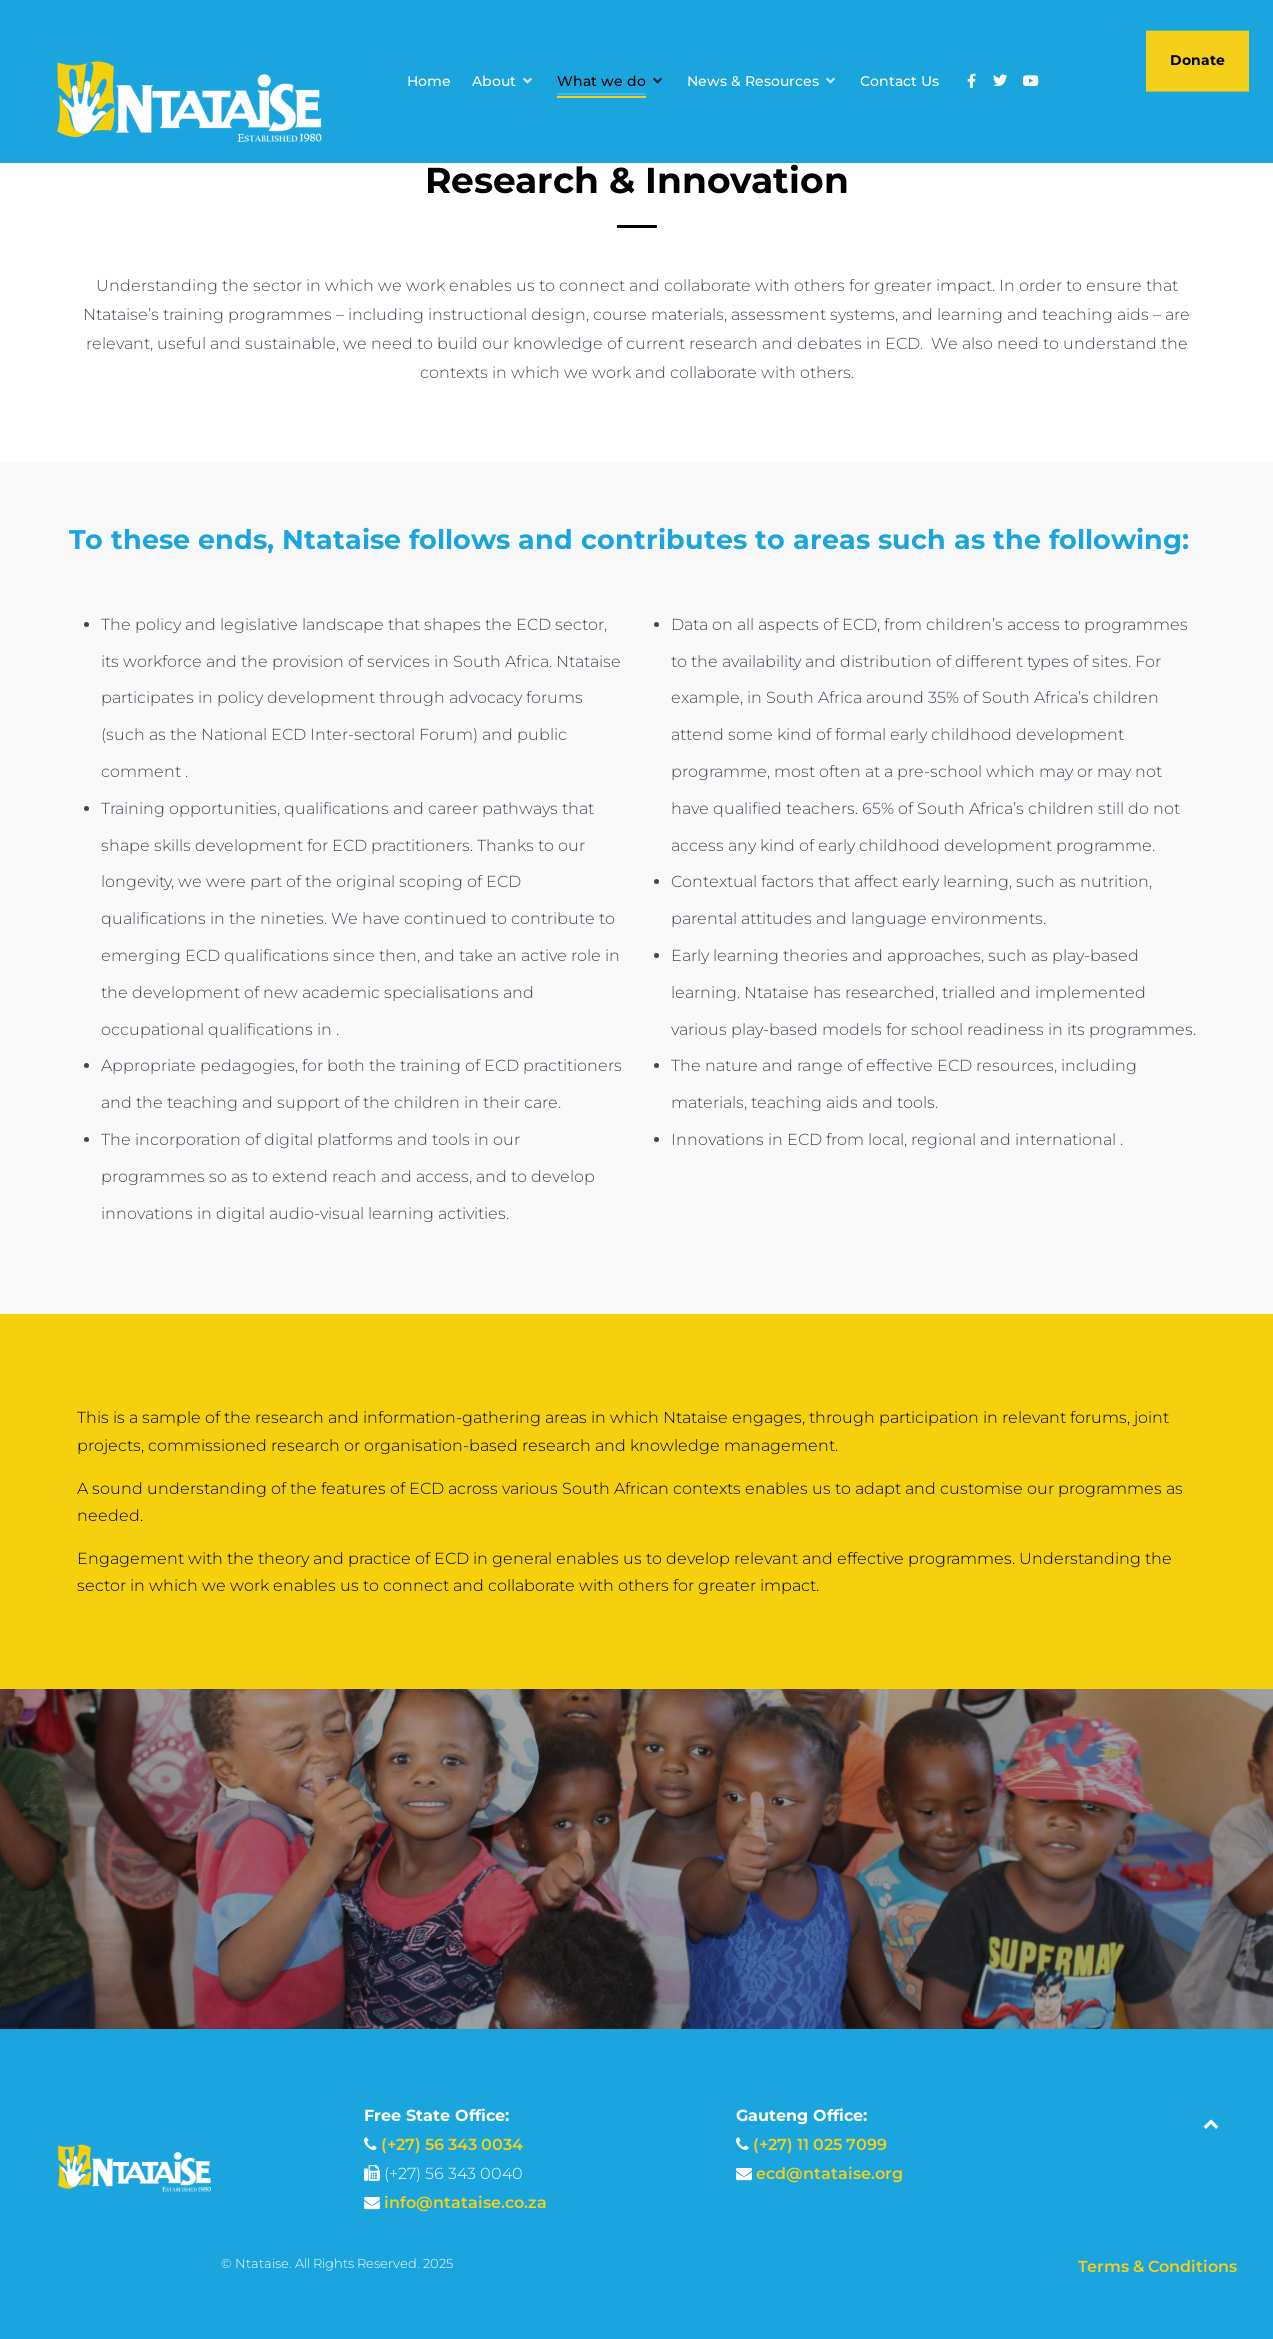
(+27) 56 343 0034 (452, 2144)
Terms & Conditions (1157, 2266)
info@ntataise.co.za (465, 2202)
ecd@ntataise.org (829, 2173)
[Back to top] (1211, 2123)
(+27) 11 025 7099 (820, 2144)
